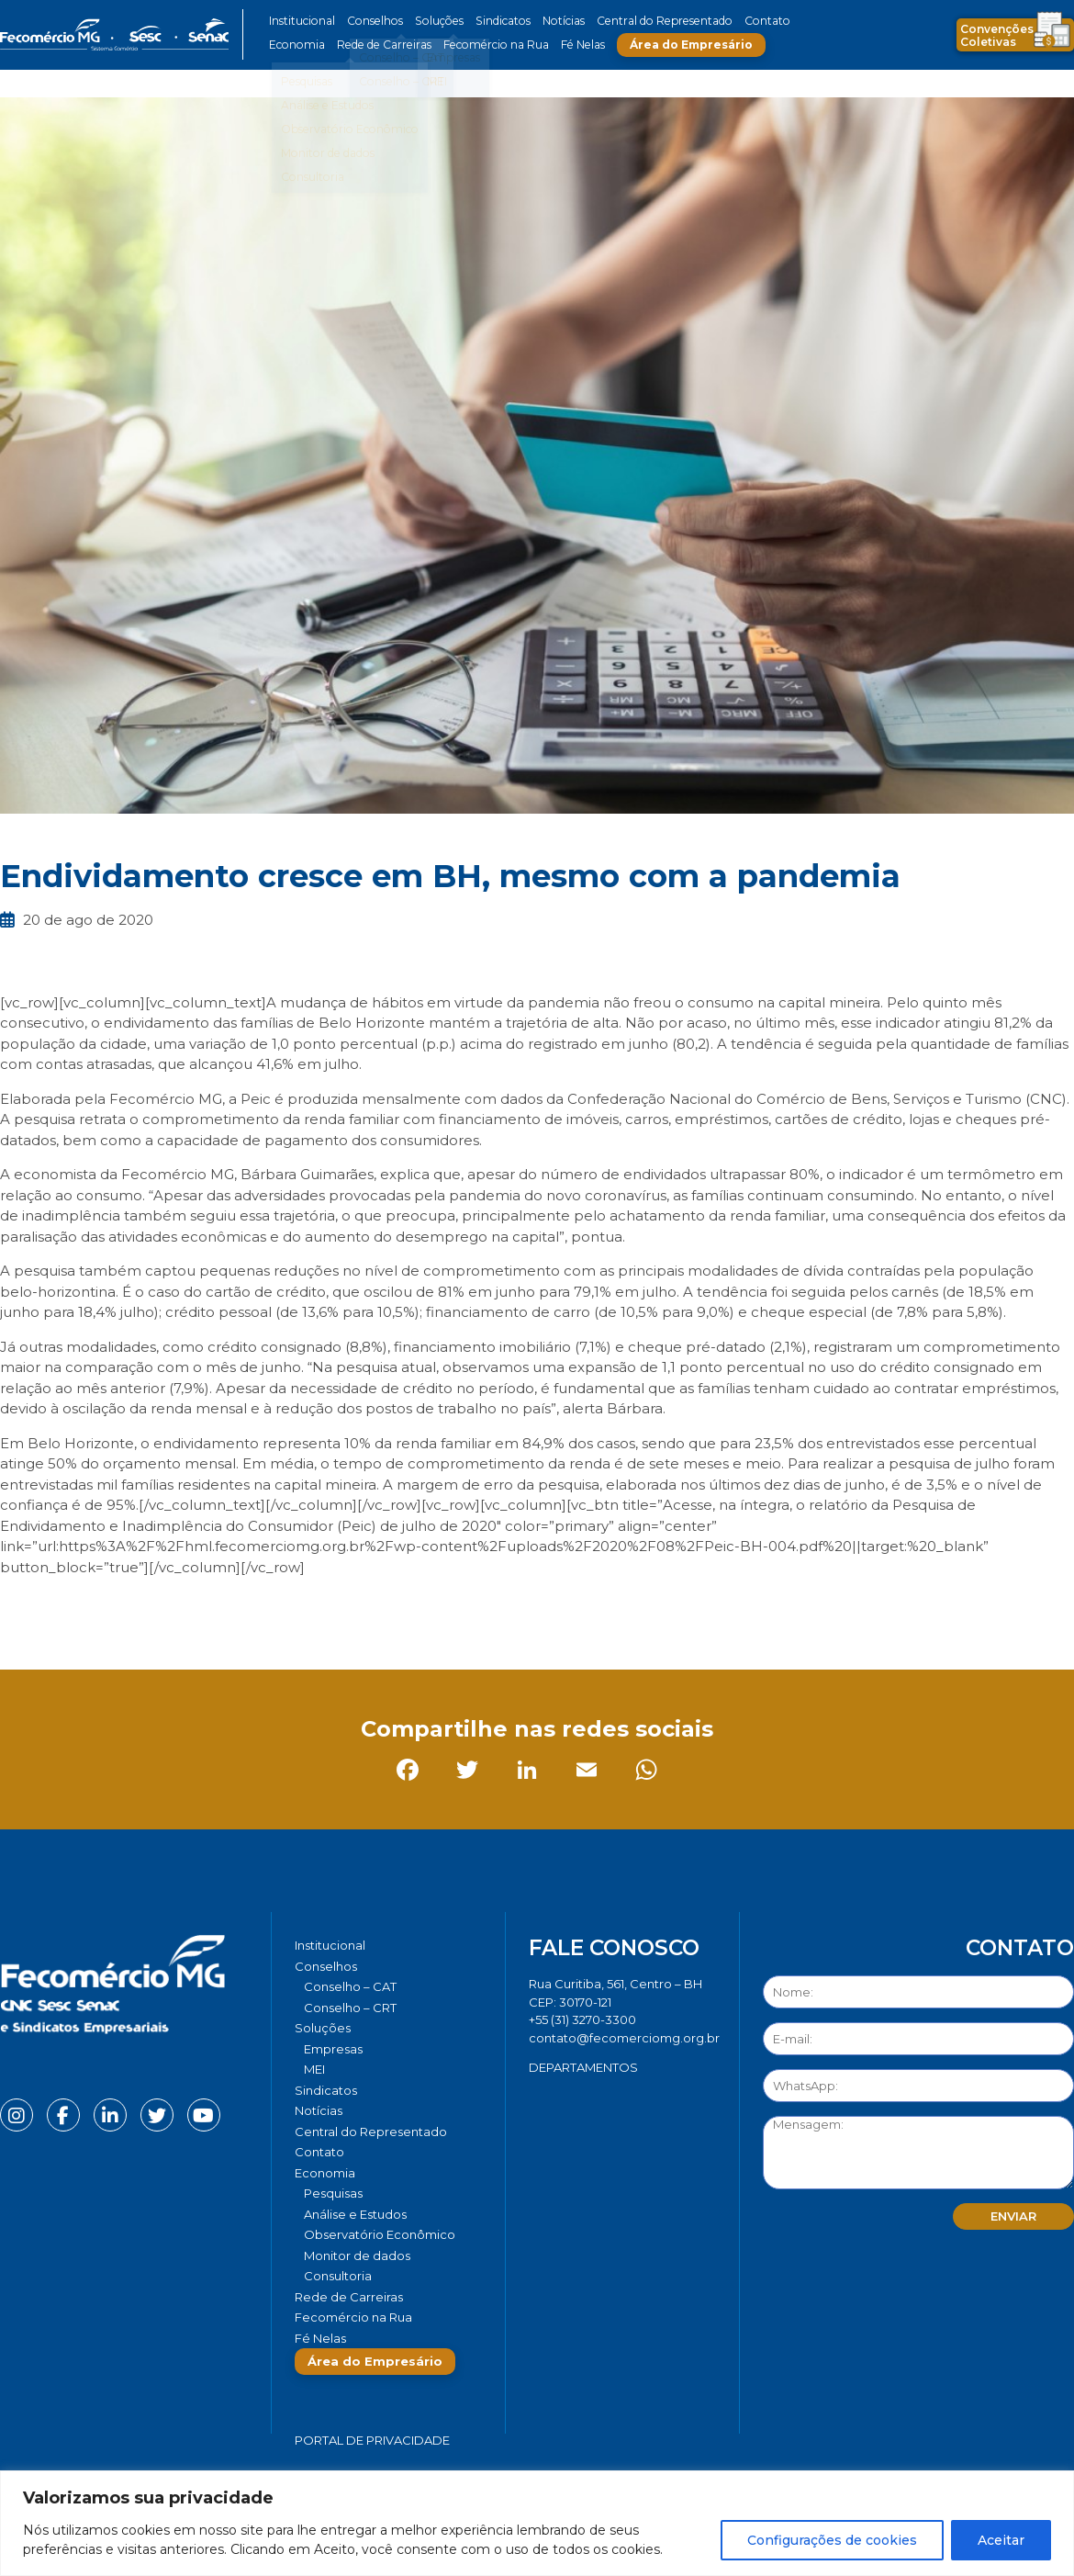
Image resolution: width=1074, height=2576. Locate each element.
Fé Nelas (573, 44)
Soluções (433, 21)
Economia (296, 44)
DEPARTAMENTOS (583, 2067)
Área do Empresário (680, 44)
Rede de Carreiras (380, 44)
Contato (751, 21)
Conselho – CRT (350, 2007)
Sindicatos (494, 21)
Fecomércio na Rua (489, 44)
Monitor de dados (357, 2255)
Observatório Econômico (379, 2234)
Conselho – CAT (350, 1986)
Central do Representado (652, 21)
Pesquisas (333, 2193)
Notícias (554, 21)
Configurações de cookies (832, 2540)
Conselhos (372, 21)
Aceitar (1001, 2540)
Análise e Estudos (355, 2214)
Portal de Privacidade (372, 2440)
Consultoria (338, 2275)
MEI (314, 2069)
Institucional (301, 21)
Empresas (333, 2049)
